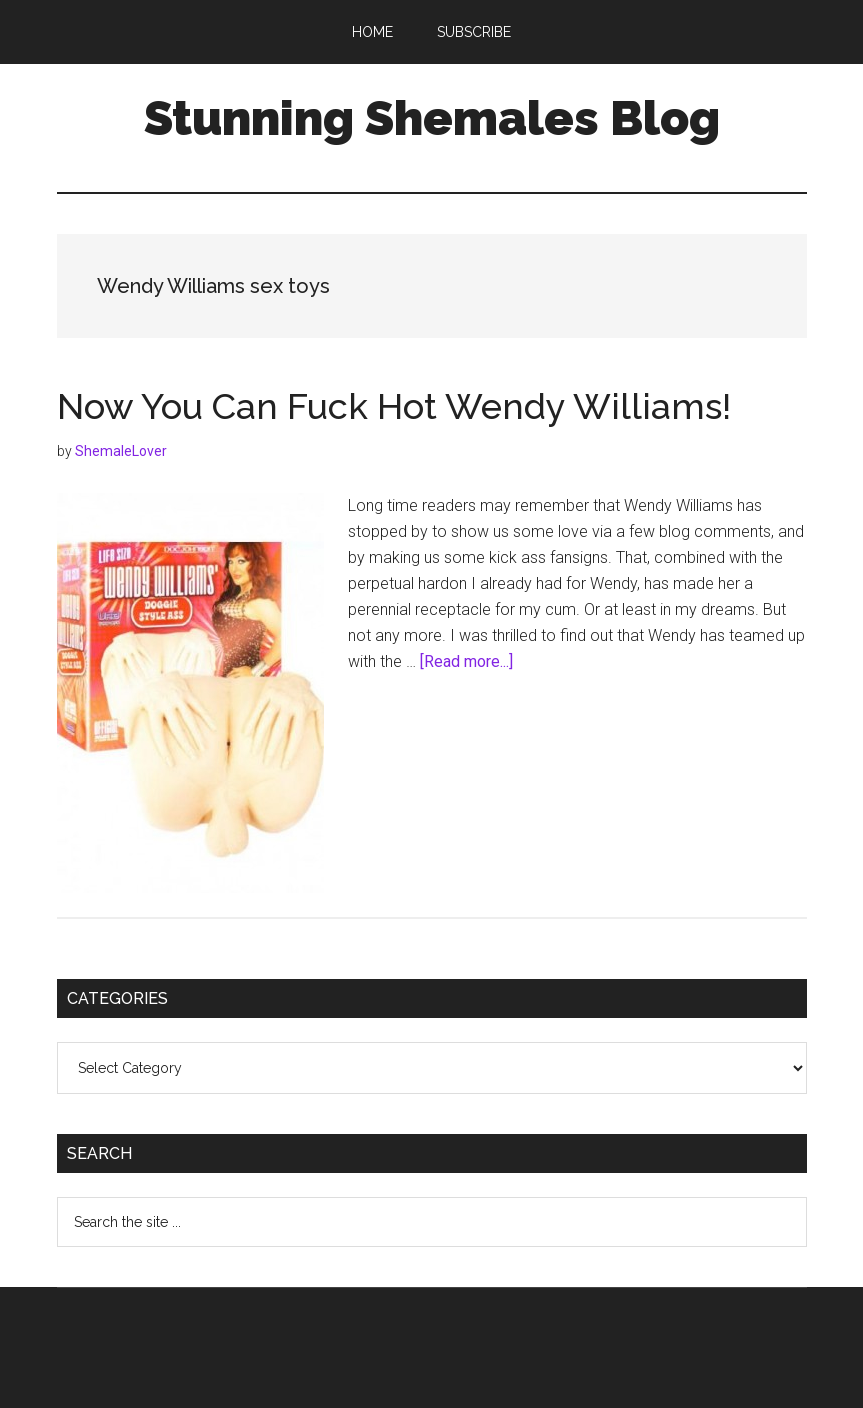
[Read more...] (466, 661)
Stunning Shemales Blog (432, 118)
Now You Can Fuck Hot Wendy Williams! (394, 406)
